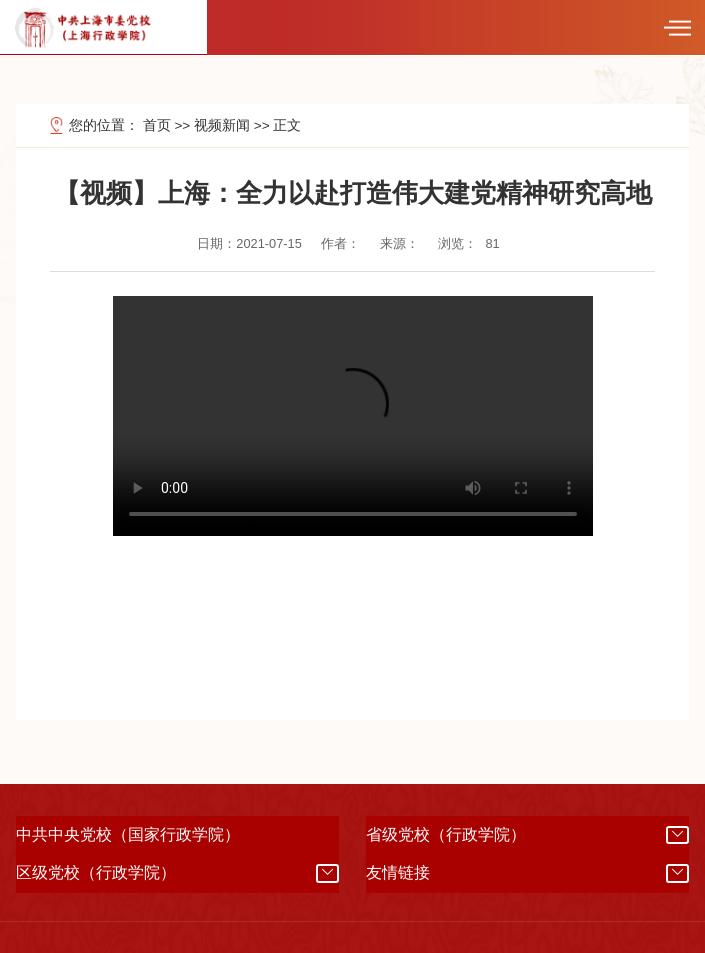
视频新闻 (222, 125)
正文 (287, 125)
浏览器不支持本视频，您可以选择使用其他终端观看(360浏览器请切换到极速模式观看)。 (353, 416)
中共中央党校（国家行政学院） (128, 834)
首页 (157, 125)
